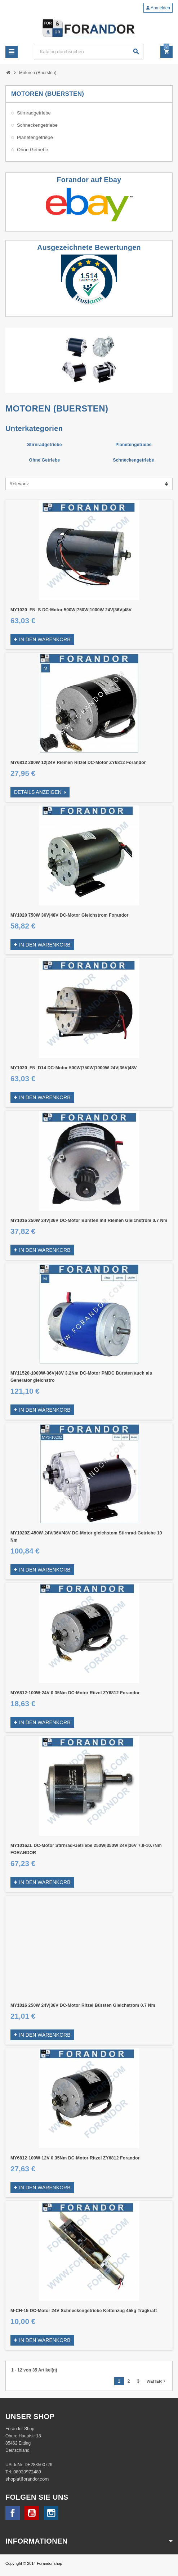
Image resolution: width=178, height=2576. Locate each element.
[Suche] (88, 51)
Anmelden (157, 7)
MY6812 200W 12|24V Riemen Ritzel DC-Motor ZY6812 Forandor (78, 762)
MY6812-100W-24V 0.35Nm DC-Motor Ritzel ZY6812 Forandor (75, 1692)
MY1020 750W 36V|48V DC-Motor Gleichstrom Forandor (69, 915)
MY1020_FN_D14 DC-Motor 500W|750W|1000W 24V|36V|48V (73, 1067)
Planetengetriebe (133, 444)
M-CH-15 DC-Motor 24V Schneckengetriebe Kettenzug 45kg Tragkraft (83, 2310)
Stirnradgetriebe (44, 444)
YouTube (32, 2513)
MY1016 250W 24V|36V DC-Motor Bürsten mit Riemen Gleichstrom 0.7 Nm (88, 1220)
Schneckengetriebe (133, 460)
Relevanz (19, 483)
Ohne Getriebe (44, 460)
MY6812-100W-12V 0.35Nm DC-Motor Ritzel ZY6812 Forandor (75, 2158)
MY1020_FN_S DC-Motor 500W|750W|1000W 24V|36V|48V (71, 609)
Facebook (12, 2513)
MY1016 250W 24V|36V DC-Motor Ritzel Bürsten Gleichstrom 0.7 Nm (82, 2005)
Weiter (157, 2381)
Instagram (51, 2513)
